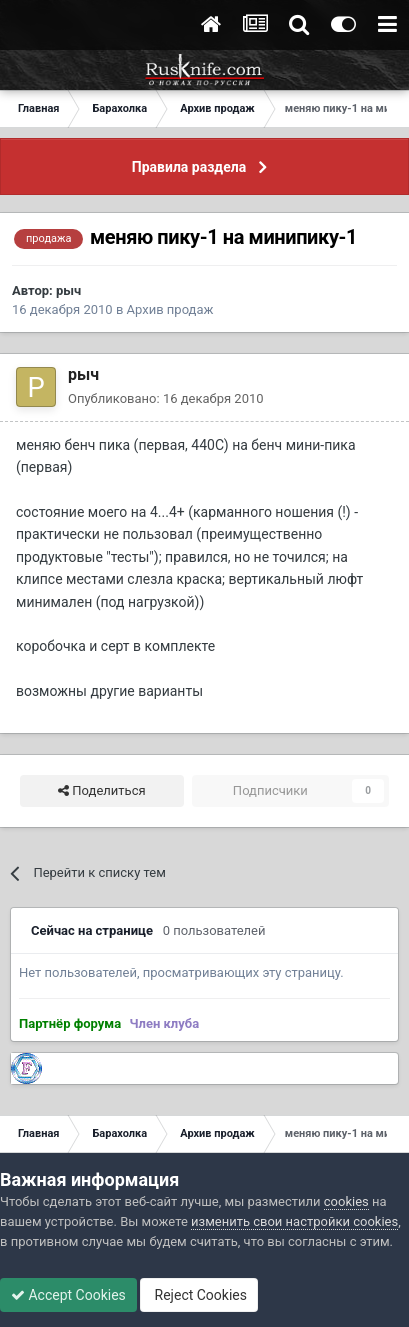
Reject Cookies (199, 1295)
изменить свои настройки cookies (294, 1221)
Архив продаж (170, 309)
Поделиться (101, 791)
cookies (346, 1201)
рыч (68, 290)
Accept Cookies (68, 1295)
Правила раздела (189, 167)
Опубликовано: (166, 398)
